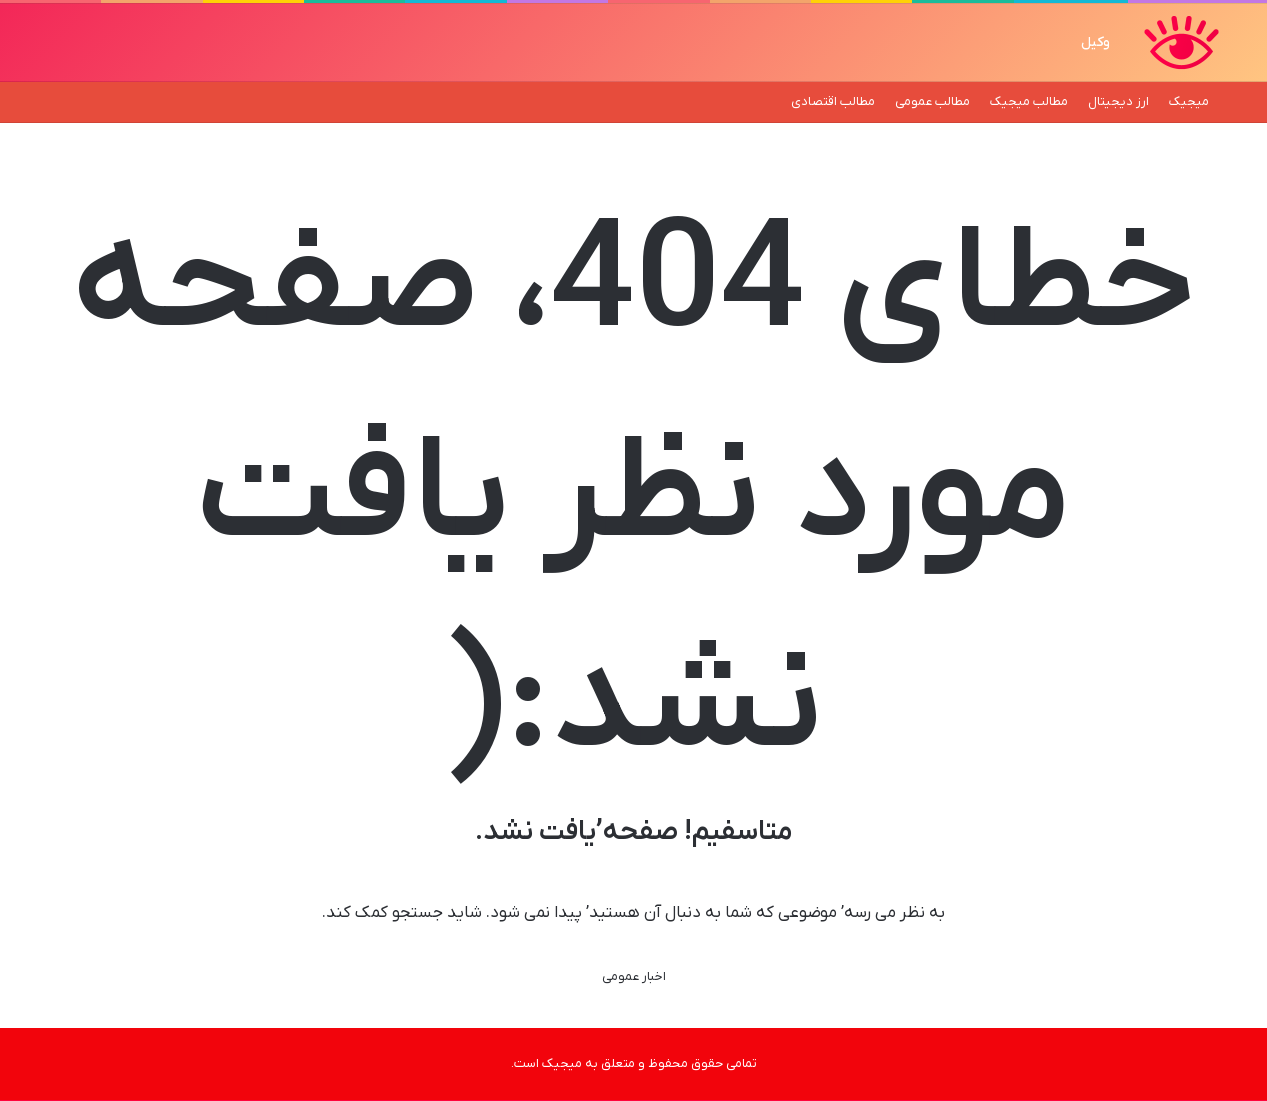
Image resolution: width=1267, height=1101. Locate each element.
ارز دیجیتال (1118, 101)
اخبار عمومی (634, 976)
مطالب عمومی (932, 101)
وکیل (1095, 42)
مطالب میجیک (1029, 101)
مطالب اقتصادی (833, 101)
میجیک (1189, 101)
